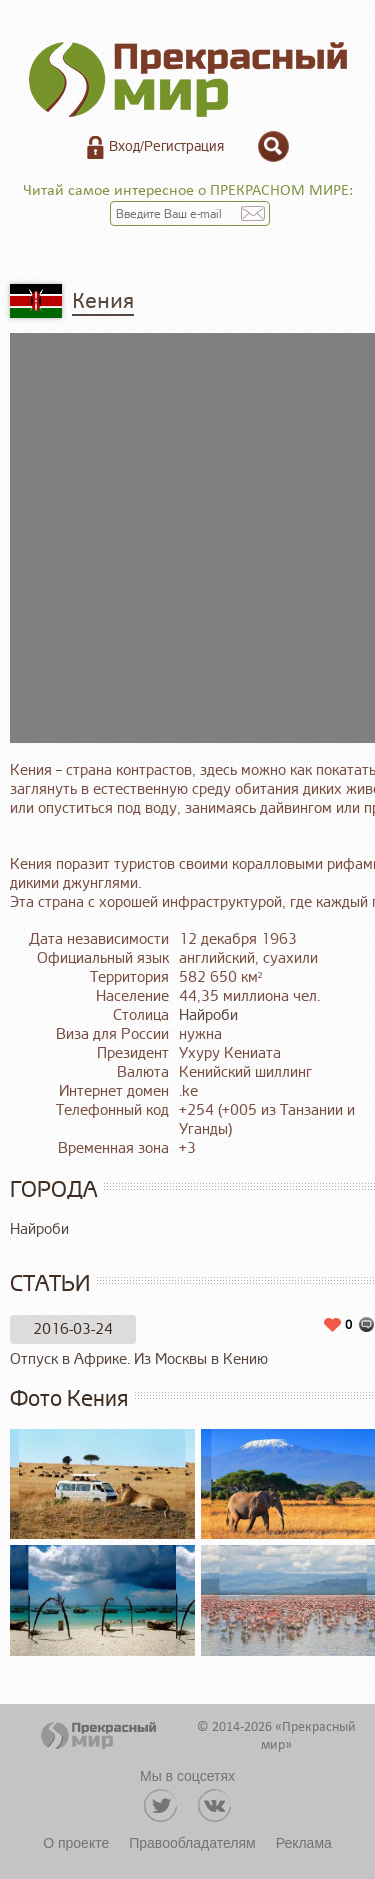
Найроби (208, 1015)
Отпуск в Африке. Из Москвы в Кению (139, 1359)
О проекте (76, 1843)
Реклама (304, 1843)
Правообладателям (192, 1843)
